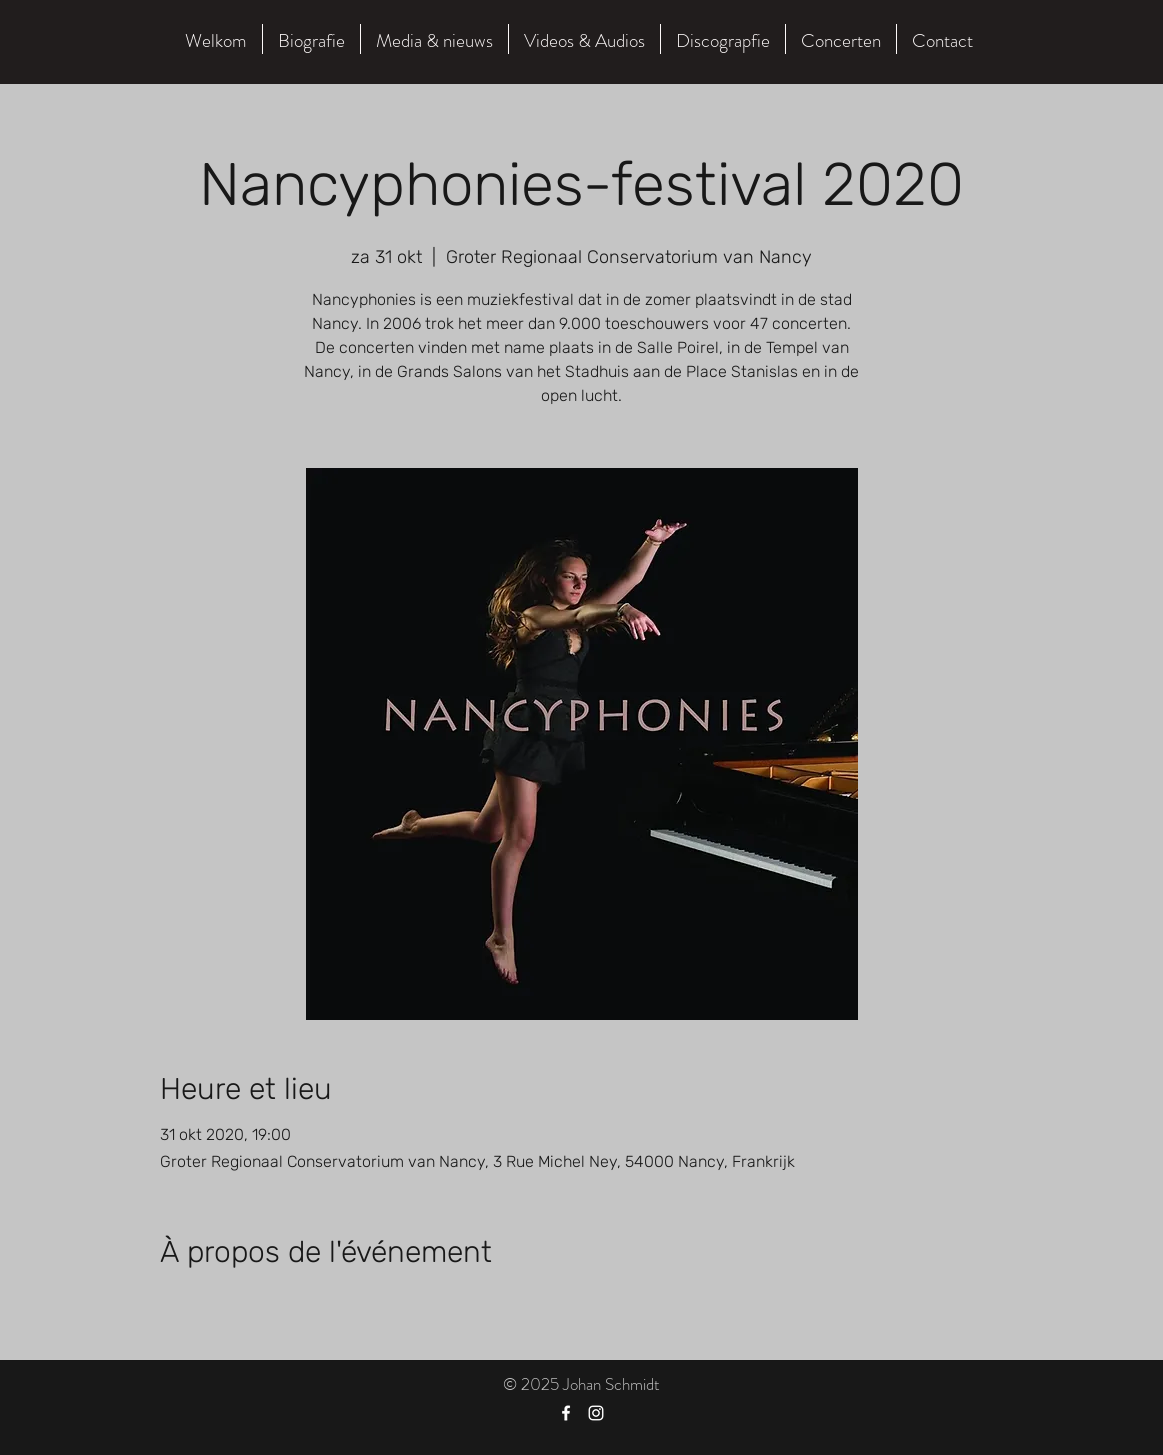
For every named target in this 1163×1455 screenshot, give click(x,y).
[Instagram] (596, 1413)
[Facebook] (566, 1413)
